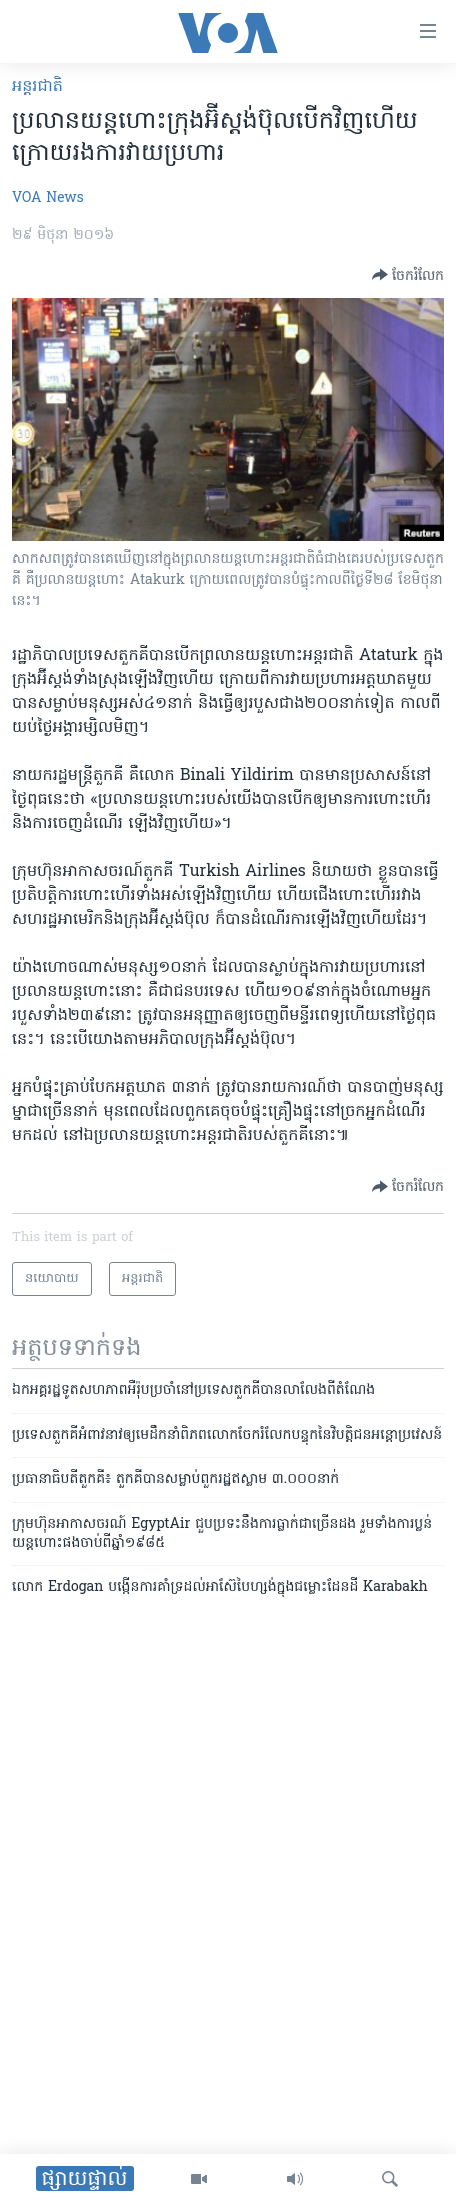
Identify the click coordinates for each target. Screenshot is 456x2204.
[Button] (408, 275)
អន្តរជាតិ (37, 87)
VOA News (48, 198)
